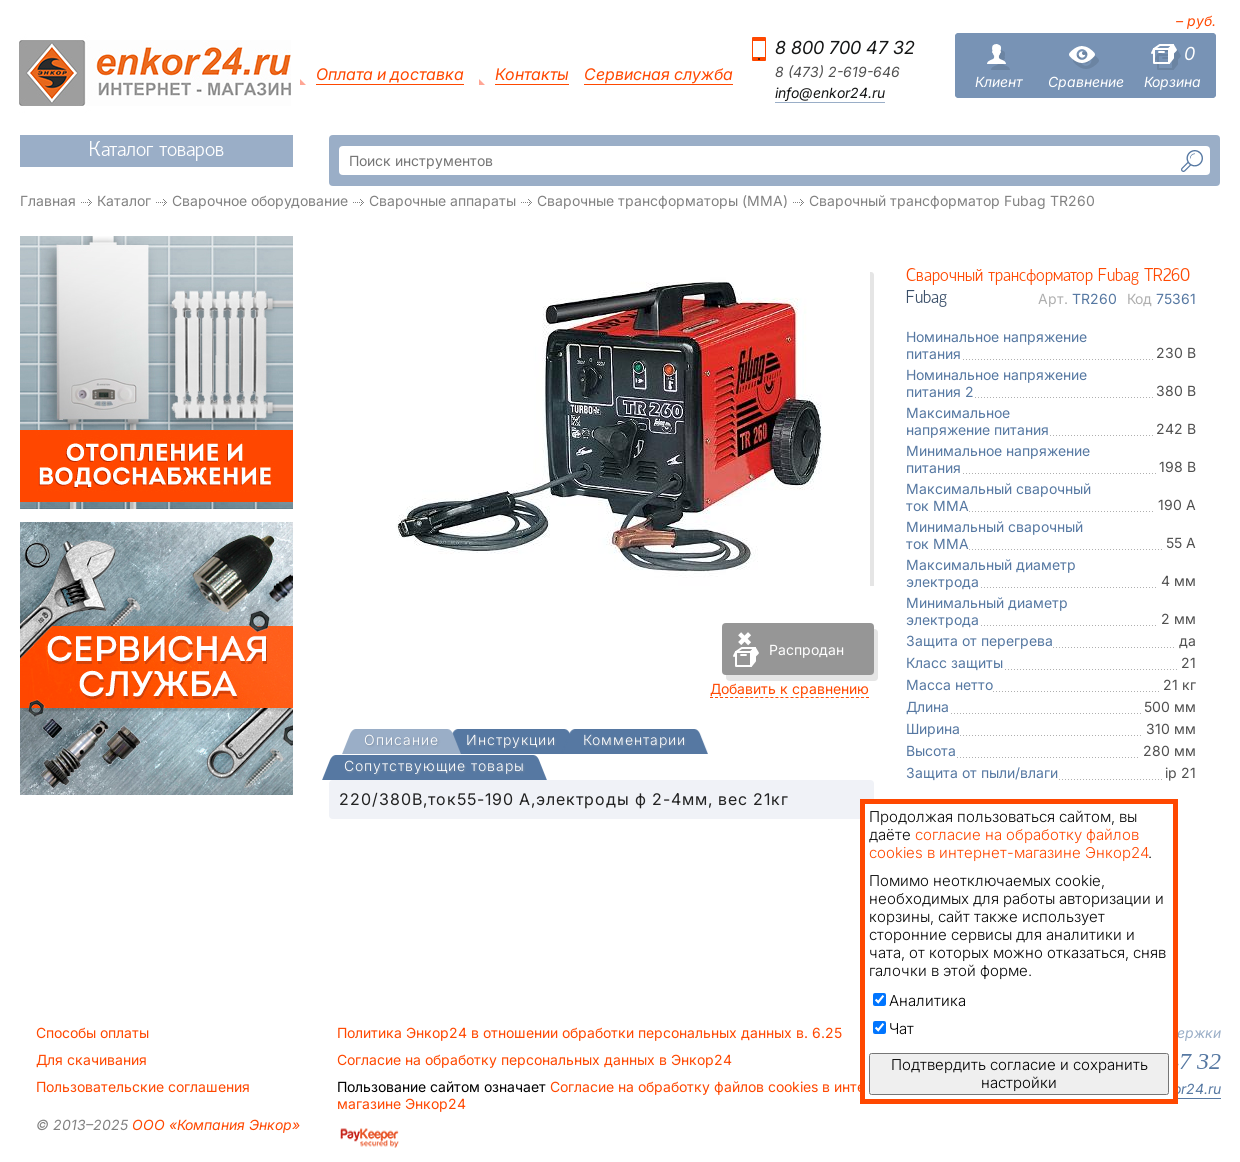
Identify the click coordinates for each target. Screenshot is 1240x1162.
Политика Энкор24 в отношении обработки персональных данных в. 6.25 (589, 1033)
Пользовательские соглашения (143, 1087)
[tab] (401, 742)
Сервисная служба (658, 74)
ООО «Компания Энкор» (214, 1124)
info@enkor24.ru (830, 93)
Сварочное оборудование (260, 200)
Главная (48, 200)
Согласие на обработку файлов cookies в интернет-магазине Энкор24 (620, 1095)
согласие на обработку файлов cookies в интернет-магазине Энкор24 (1008, 843)
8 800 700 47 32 (845, 47)
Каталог (124, 200)
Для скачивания (91, 1060)
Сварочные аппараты (442, 200)
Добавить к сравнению (789, 688)
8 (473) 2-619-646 (837, 72)
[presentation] (401, 741)
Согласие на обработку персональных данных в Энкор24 (534, 1060)
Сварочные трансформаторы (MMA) (662, 200)
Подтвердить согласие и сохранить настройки (1019, 1073)
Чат (893, 1028)
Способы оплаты (92, 1033)
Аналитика (919, 1000)
